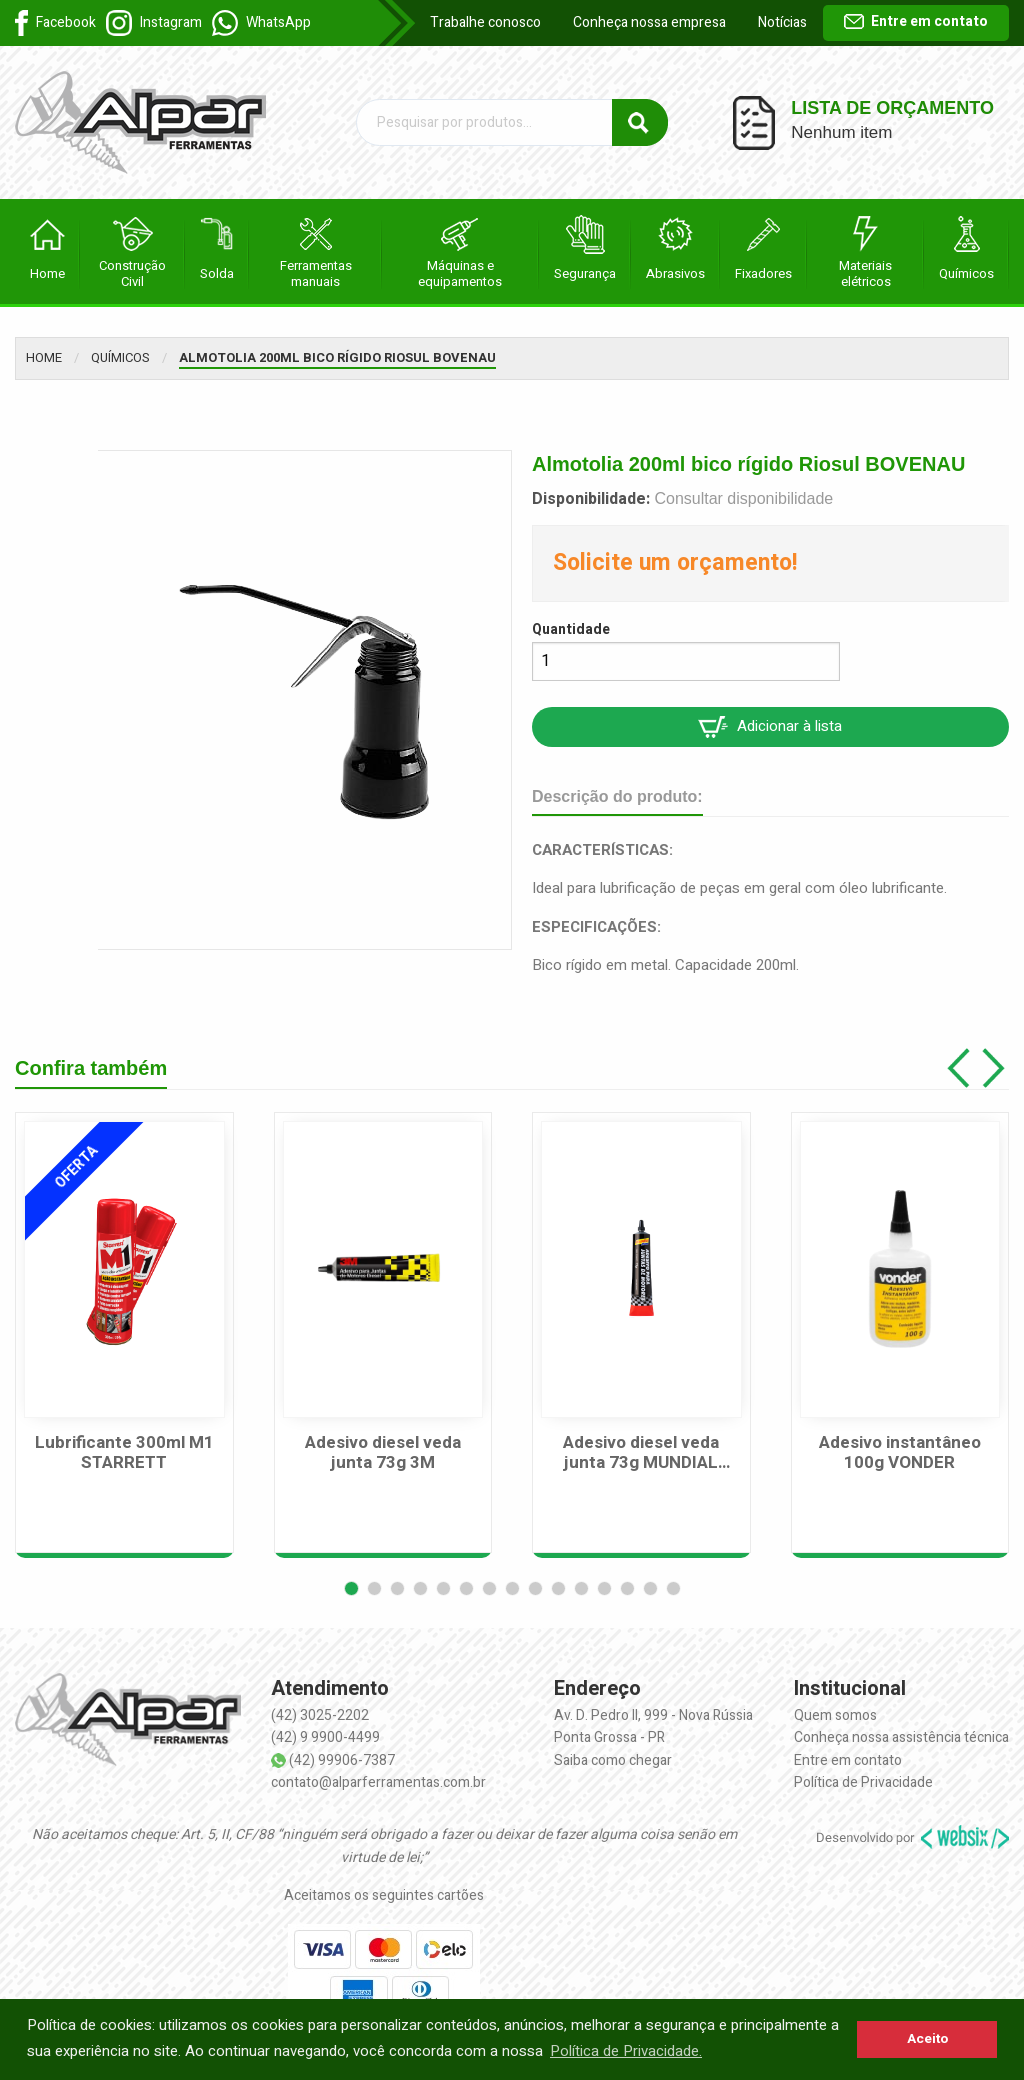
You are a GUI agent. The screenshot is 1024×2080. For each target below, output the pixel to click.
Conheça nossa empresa (649, 22)
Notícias (782, 22)
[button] (351, 1588)
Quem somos (835, 1715)
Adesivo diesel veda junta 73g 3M (383, 1453)
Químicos (120, 357)
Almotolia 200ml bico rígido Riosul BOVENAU (337, 357)
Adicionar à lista (770, 726)
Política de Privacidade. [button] (626, 2051)
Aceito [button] (927, 2039)
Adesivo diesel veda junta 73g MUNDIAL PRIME (641, 1453)
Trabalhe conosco (485, 22)
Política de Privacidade (863, 1782)
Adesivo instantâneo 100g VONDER (900, 1453)
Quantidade (571, 629)
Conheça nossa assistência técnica (901, 1737)
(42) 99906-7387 (342, 1760)
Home (44, 357)
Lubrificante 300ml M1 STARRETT (124, 1453)
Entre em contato (916, 21)
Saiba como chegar (613, 1760)
